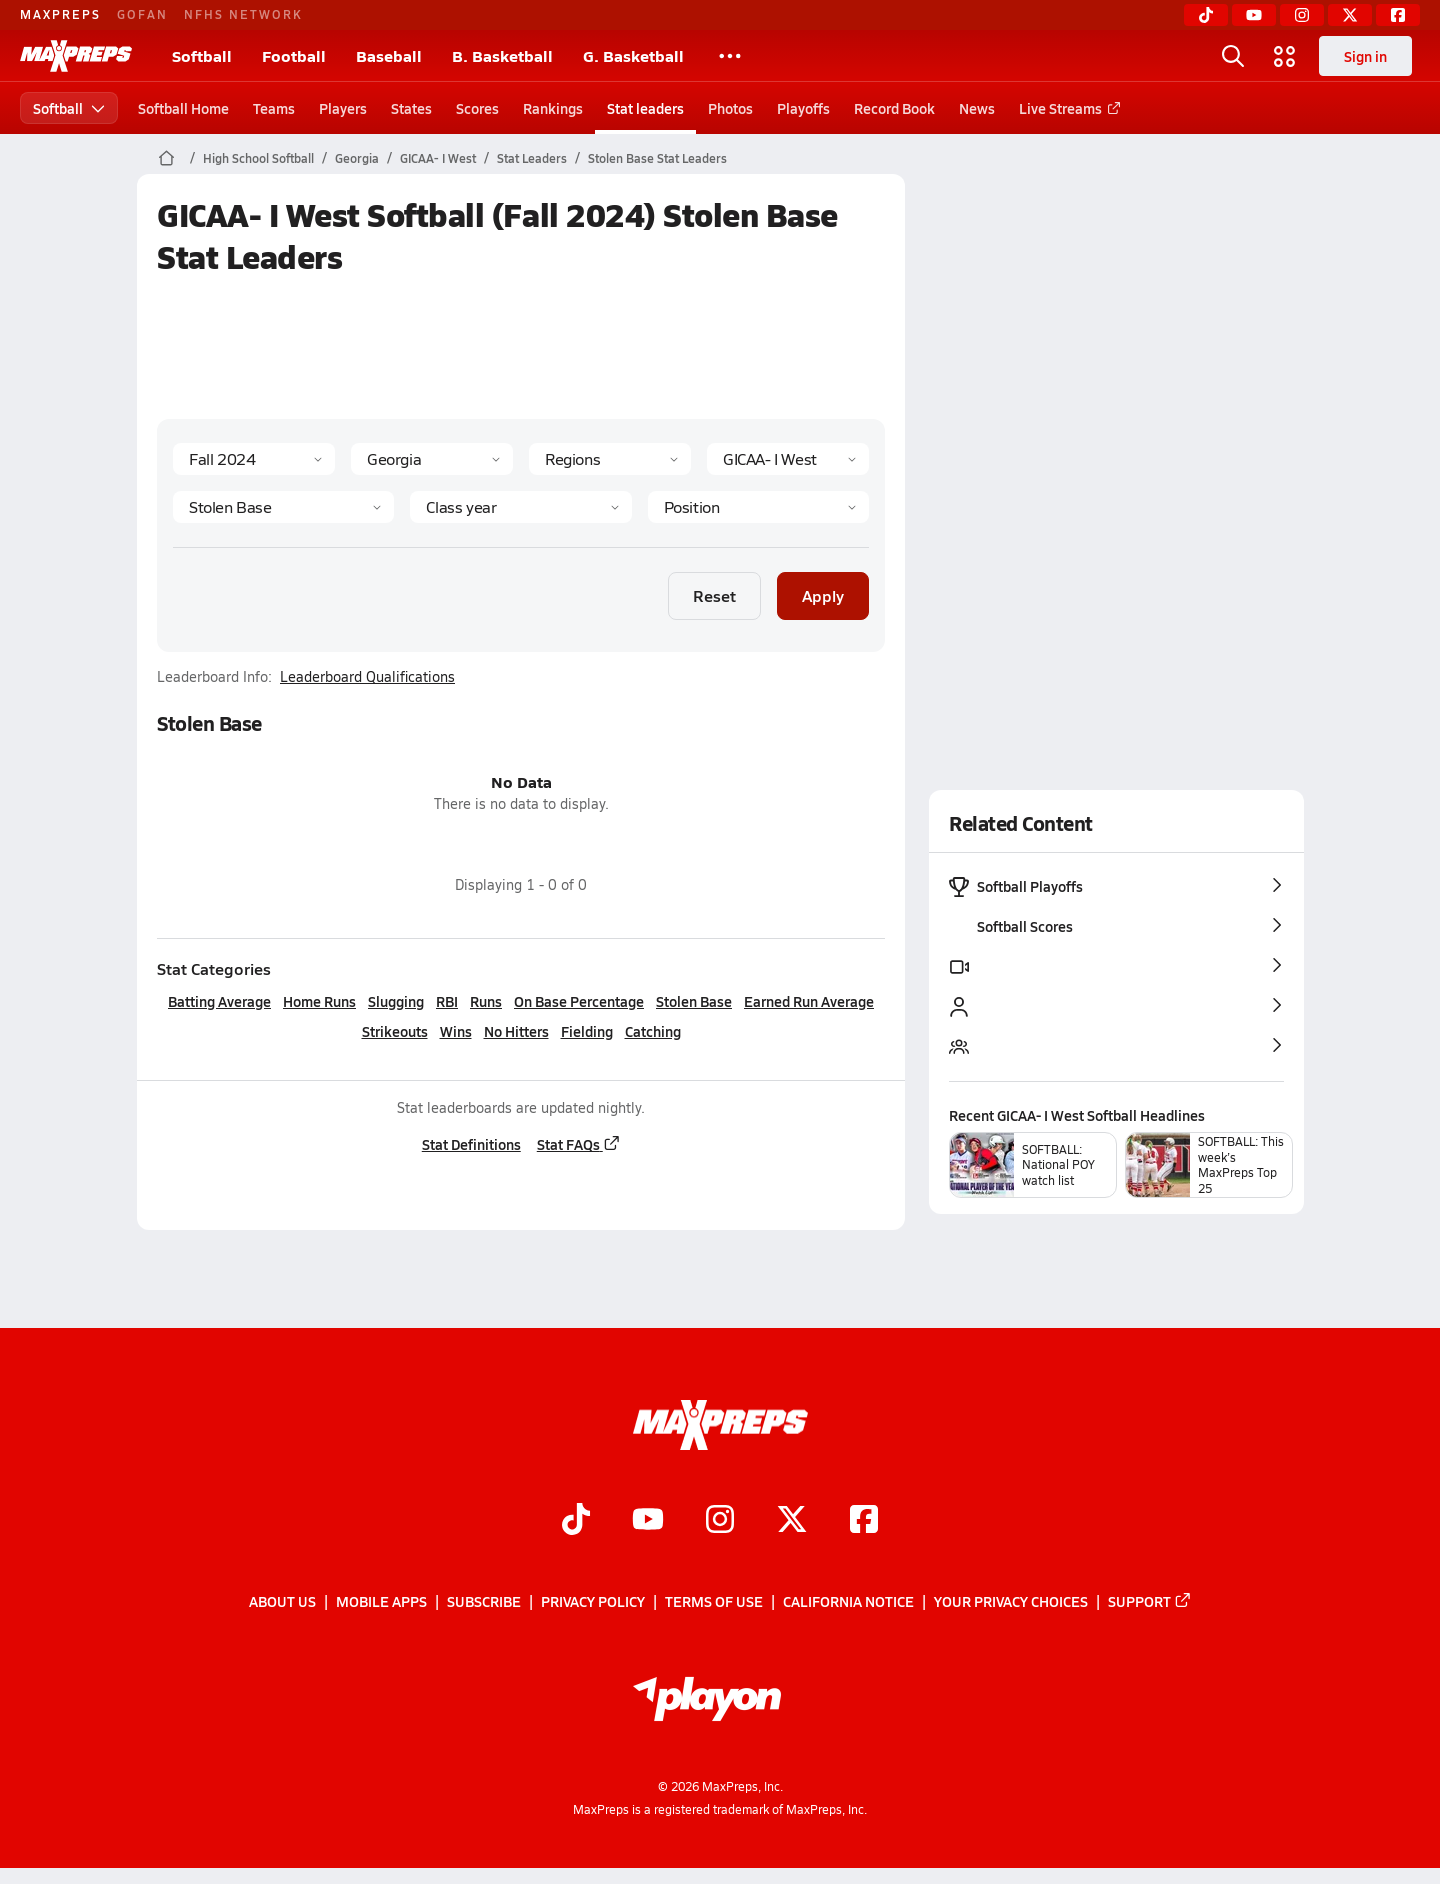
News (977, 108)
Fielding (586, 1031)
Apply (823, 595)
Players (343, 108)
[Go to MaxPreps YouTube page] (648, 1521)
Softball (202, 55)
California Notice (848, 1602)
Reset (714, 595)
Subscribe (484, 1602)
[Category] (283, 507)
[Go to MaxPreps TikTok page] (576, 1521)
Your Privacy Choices (1011, 1602)
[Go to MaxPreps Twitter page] (792, 1521)
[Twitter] (1350, 15)
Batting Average (219, 1001)
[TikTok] (1206, 15)
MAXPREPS (60, 14)
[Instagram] (1302, 15)
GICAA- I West (438, 158)
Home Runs (319, 1001)
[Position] (757, 507)
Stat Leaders (532, 158)
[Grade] (520, 507)
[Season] (254, 459)
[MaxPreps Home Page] (166, 158)
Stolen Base (694, 1001)
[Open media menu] (1285, 56)
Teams (274, 108)
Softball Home (183, 108)
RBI (447, 1001)
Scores (477, 108)
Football (294, 55)
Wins (455, 1031)
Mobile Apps (381, 1602)
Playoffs (803, 108)
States (411, 108)
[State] (432, 459)
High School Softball (258, 158)
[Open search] (1233, 56)
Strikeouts (394, 1031)
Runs (486, 1001)
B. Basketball (502, 55)
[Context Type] (610, 459)
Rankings (553, 108)
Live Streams (1066, 108)
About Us (282, 1602)
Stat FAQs (578, 1144)
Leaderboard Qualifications (367, 677)
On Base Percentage (579, 1001)
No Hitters (515, 1031)
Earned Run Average (809, 1001)
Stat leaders (645, 108)
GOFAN (142, 14)
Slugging (396, 1001)
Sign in (1365, 56)
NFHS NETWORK (243, 14)
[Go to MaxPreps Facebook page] (864, 1521)
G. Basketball (633, 55)
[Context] (788, 459)
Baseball (389, 55)
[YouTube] (1254, 15)
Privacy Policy (593, 1602)
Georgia (357, 158)
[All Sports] (730, 56)
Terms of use (714, 1602)
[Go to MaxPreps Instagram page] (720, 1521)
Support (1150, 1602)
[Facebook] (1398, 15)
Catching (652, 1031)
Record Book (894, 108)
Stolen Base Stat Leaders (657, 158)
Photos (730, 108)
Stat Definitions (470, 1144)
